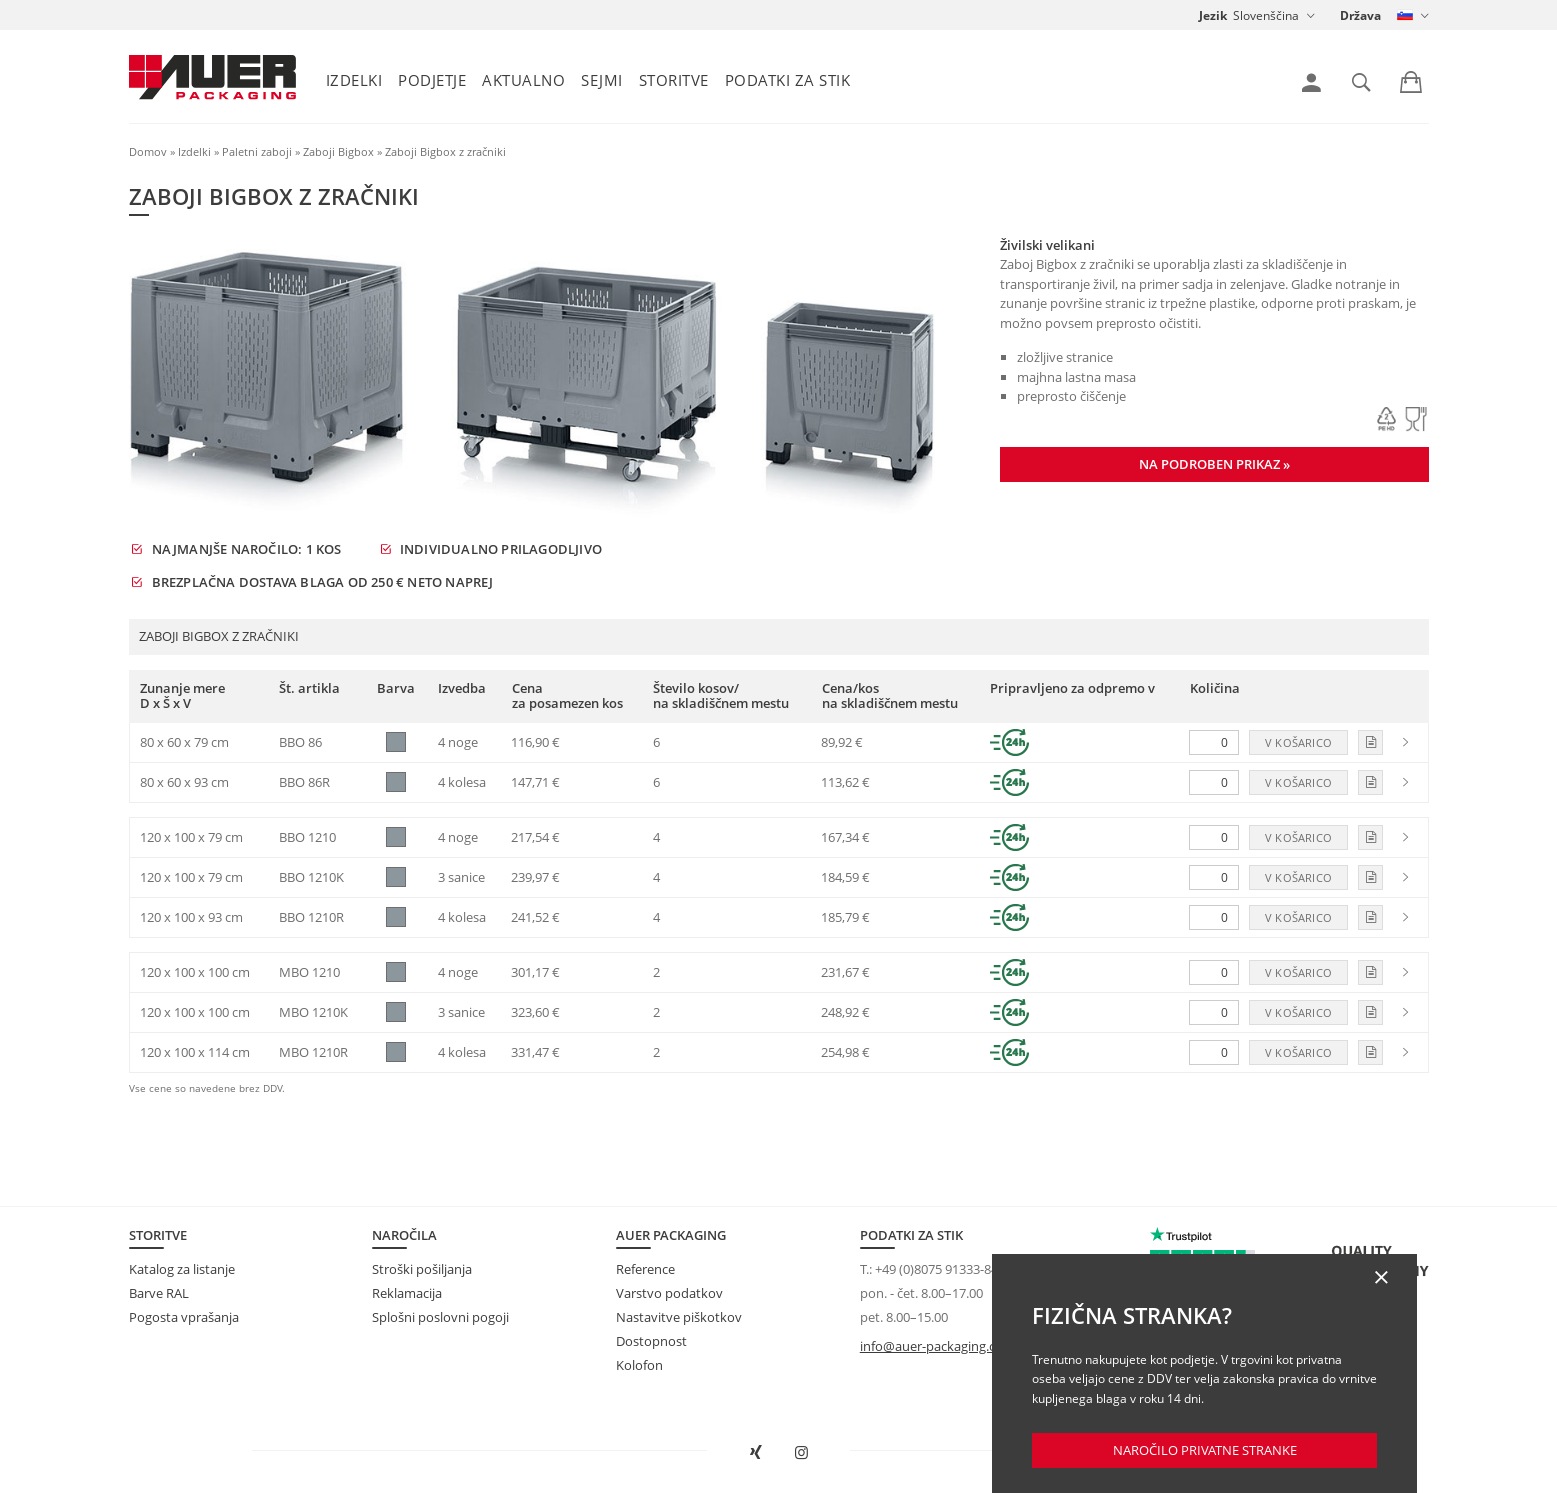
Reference (645, 1269)
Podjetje (432, 80)
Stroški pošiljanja (422, 1269)
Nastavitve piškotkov (679, 1317)
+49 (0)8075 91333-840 (940, 1269)
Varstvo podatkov (669, 1293)
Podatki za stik (788, 80)
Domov (148, 151)
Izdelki (354, 80)
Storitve (674, 80)
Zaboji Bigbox (338, 151)
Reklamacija (407, 1293)
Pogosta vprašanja (184, 1317)
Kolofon (639, 1365)
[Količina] (1214, 742)
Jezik (1213, 15)
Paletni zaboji (257, 151)
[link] (1311, 83)
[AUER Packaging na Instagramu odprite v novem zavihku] (801, 1453)
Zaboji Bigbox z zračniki (445, 151)
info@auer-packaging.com (937, 1346)
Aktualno (523, 80)
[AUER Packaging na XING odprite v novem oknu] (756, 1453)
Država (1360, 15)
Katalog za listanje (182, 1269)
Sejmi (602, 80)
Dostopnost (651, 1341)
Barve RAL (159, 1293)
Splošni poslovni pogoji (440, 1317)
